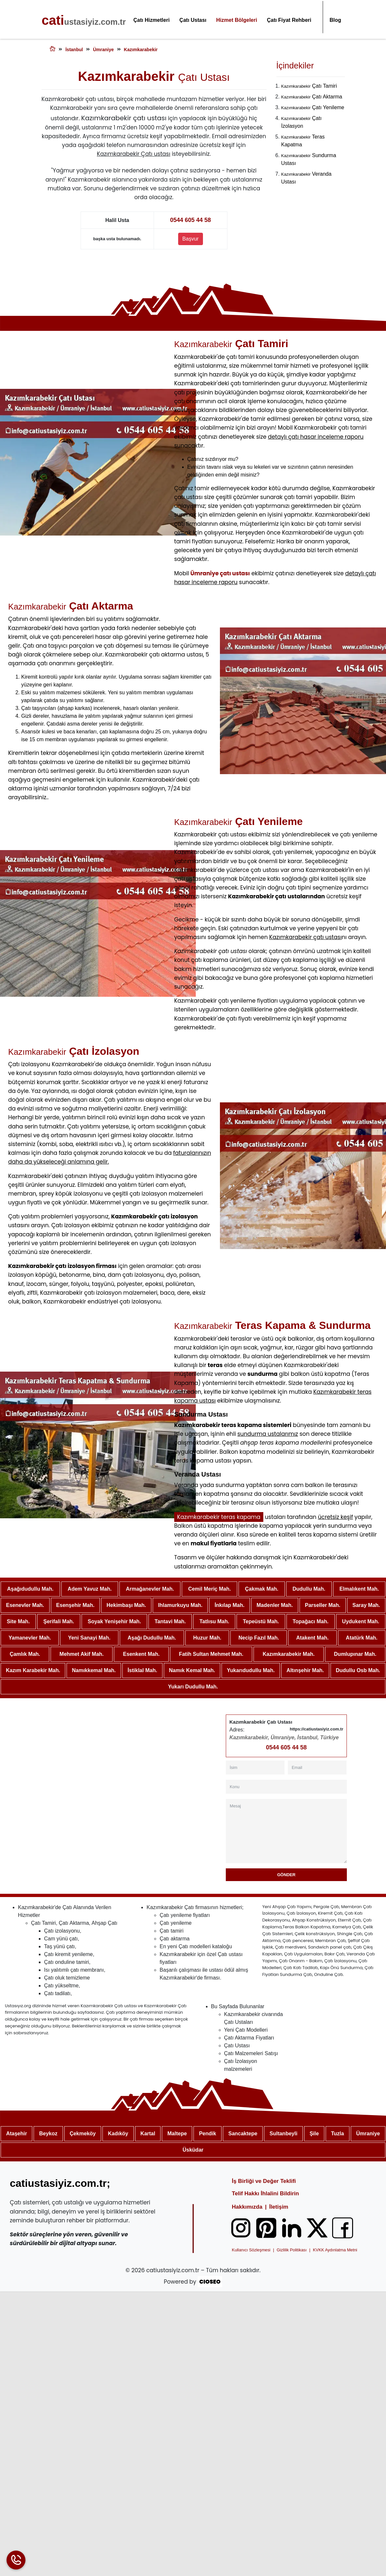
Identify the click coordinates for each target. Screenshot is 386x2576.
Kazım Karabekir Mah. (33, 1670)
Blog (335, 20)
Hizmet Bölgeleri (236, 20)
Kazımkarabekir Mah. (289, 1654)
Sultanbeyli (283, 2133)
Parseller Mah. (322, 1605)
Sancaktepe (242, 2133)
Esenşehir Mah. (75, 1605)
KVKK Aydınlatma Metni (335, 2249)
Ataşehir (16, 2133)
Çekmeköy (82, 2133)
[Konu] (286, 1787)
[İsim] (255, 1767)
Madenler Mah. (274, 1605)
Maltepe (177, 2133)
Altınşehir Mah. (305, 1670)
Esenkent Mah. (141, 1654)
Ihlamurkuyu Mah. (180, 1605)
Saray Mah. (366, 1605)
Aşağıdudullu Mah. (30, 1589)
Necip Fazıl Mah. (259, 1638)
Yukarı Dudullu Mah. (193, 1686)
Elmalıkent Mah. (359, 1589)
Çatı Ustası (193, 20)
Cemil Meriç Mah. (209, 1589)
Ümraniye (368, 2133)
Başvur (190, 239)
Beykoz (48, 2133)
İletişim (278, 2207)
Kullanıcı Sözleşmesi (251, 2249)
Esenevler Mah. (25, 1605)
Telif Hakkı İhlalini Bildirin (265, 2193)
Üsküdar (192, 2150)
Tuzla (337, 2133)
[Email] (317, 1767)
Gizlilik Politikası (292, 2249)
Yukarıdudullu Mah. (251, 1670)
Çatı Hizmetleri (151, 20)
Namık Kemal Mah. (192, 1670)
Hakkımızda (247, 2207)
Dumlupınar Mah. (355, 1654)
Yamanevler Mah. (29, 1638)
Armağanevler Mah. (150, 1589)
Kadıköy (118, 2133)
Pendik (207, 2133)
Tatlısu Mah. (214, 1621)
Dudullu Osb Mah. (358, 1670)
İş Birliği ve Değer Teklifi (264, 2181)
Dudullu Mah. (308, 1589)
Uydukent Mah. (360, 1621)
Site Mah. (18, 1621)
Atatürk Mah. (362, 1638)
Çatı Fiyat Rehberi (289, 20)
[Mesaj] (286, 1831)
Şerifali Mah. (58, 1621)
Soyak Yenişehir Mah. (114, 1621)
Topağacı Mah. (311, 1621)
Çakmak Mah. (261, 1589)
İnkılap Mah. (230, 1605)
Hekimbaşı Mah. (126, 1605)
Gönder (286, 1874)
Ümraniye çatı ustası (220, 573)
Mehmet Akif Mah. (81, 1654)
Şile (314, 2133)
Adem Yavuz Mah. (90, 1589)
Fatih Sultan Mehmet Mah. (211, 1654)
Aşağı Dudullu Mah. (152, 1638)
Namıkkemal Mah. (94, 1670)
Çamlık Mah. (25, 1654)
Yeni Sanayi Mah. (89, 1638)
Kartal (147, 2133)
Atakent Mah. (312, 1638)
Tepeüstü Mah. (261, 1621)
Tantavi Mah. (170, 1621)
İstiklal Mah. (142, 1670)
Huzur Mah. (207, 1638)
